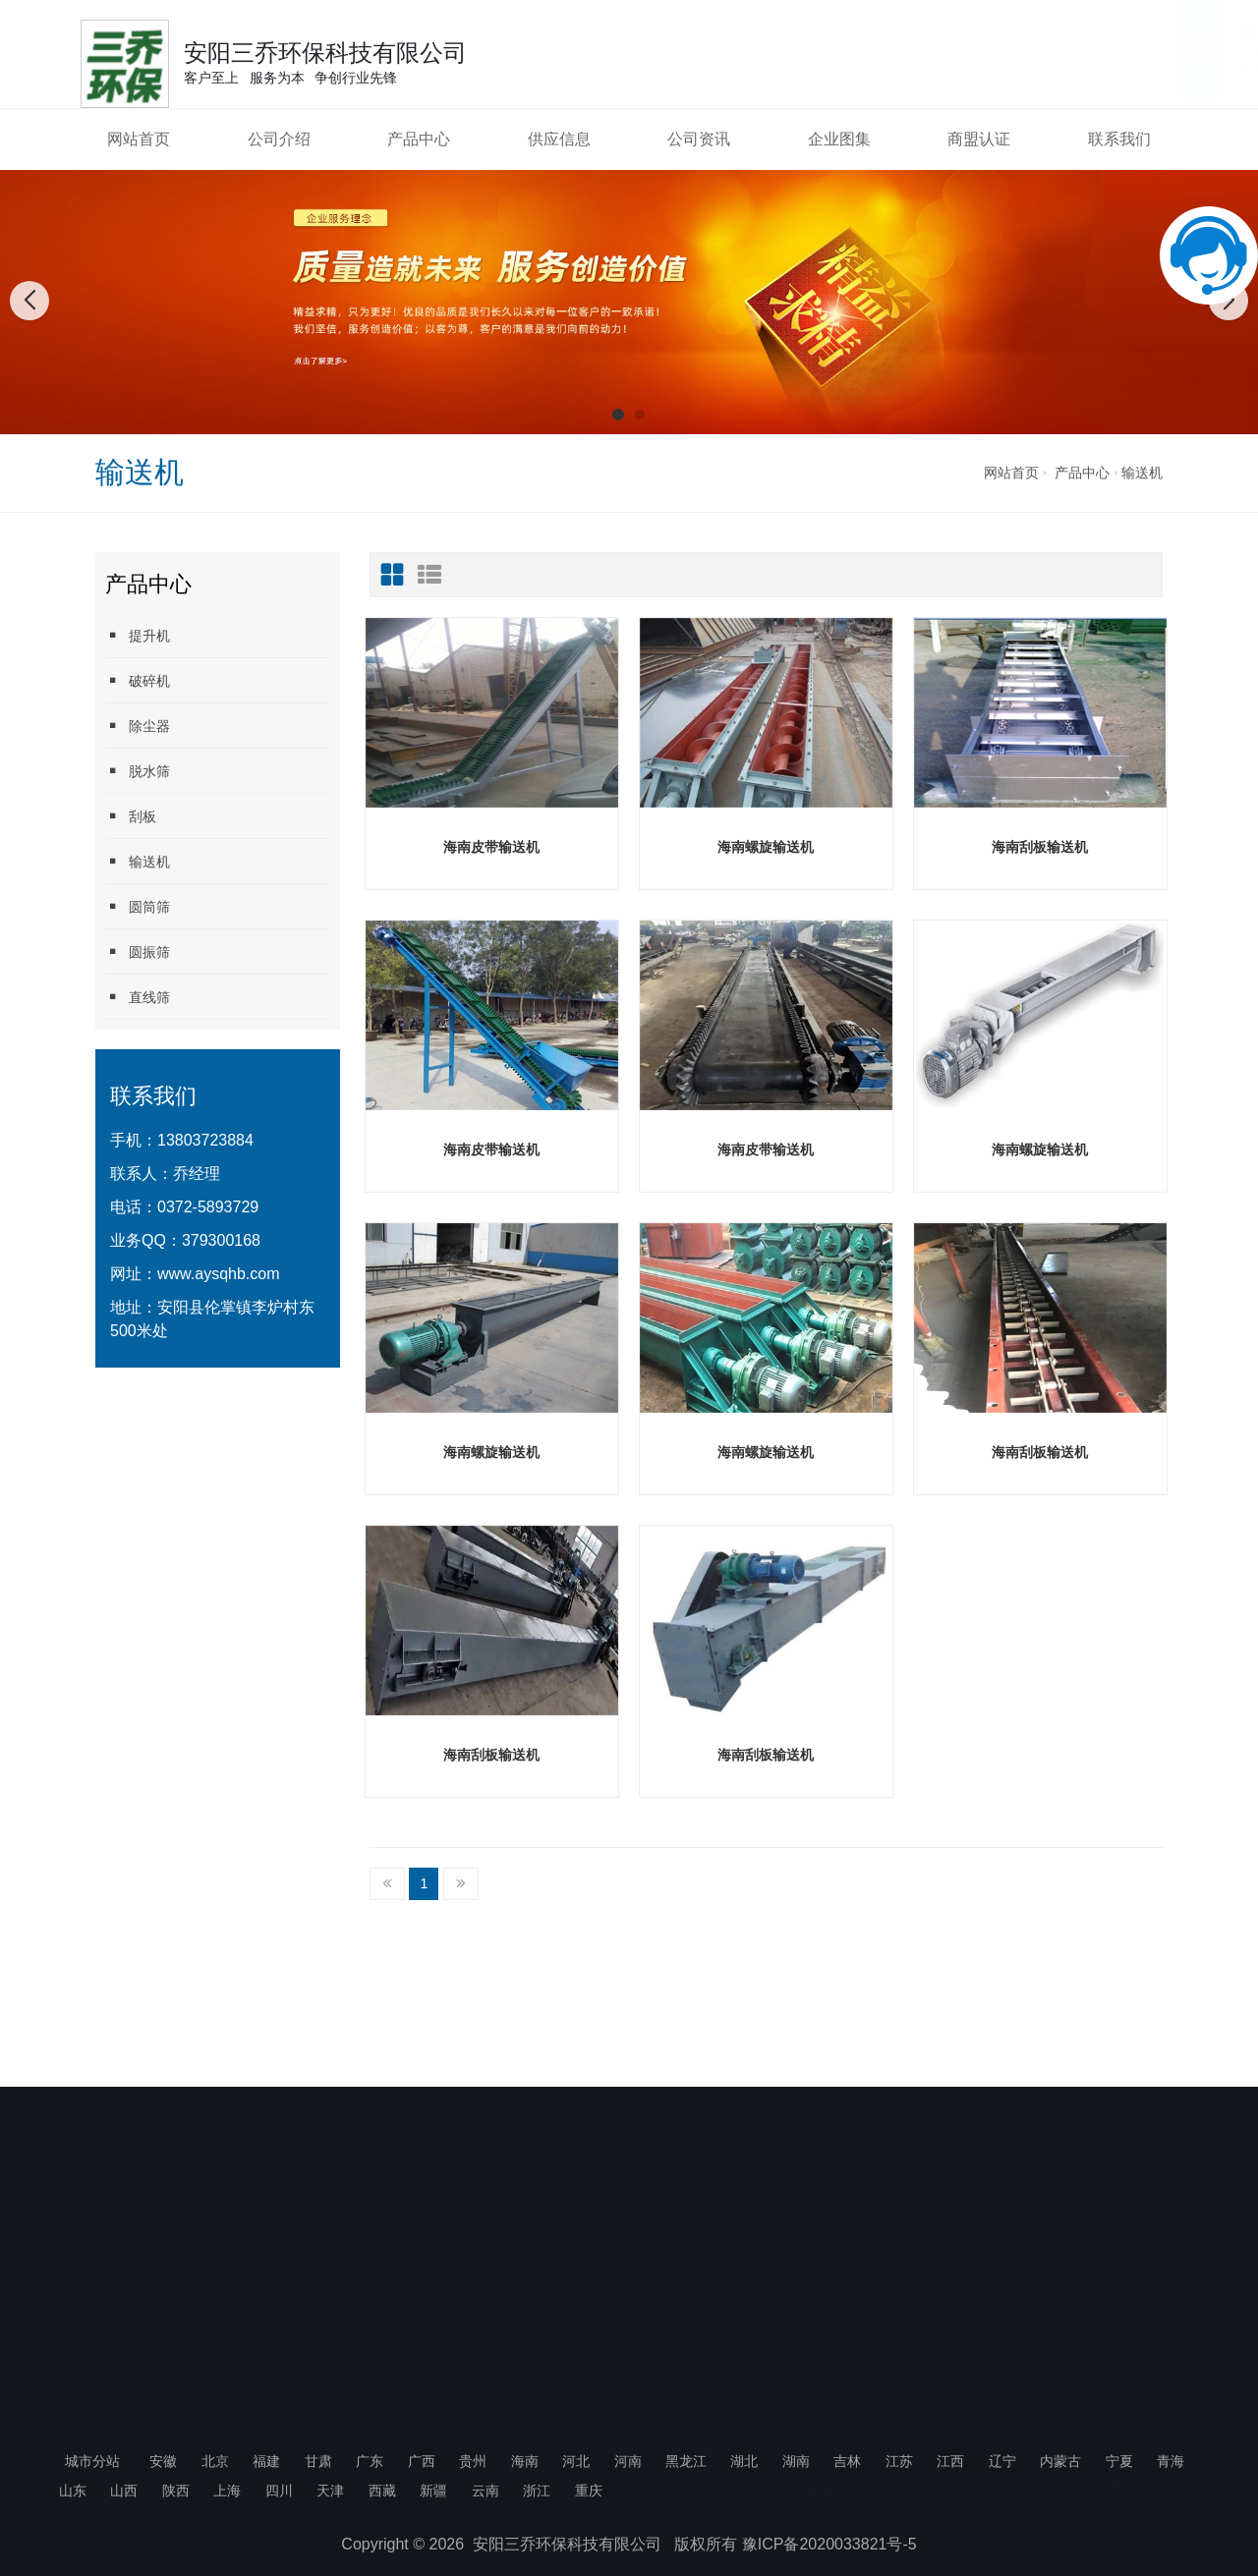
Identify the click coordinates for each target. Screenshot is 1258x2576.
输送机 (1142, 472)
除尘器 (137, 725)
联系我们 (1119, 139)
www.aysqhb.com (218, 1273)
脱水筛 (137, 770)
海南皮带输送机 (491, 847)
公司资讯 (698, 139)
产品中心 (418, 139)
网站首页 (138, 139)
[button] (618, 414)
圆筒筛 (137, 906)
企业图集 (839, 139)
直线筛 (137, 996)
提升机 (137, 635)
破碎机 (137, 680)
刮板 (130, 816)
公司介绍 (279, 139)
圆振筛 (137, 951)
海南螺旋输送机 (765, 847)
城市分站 (92, 2461)
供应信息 (559, 139)
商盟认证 (978, 139)
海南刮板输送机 (1040, 847)
